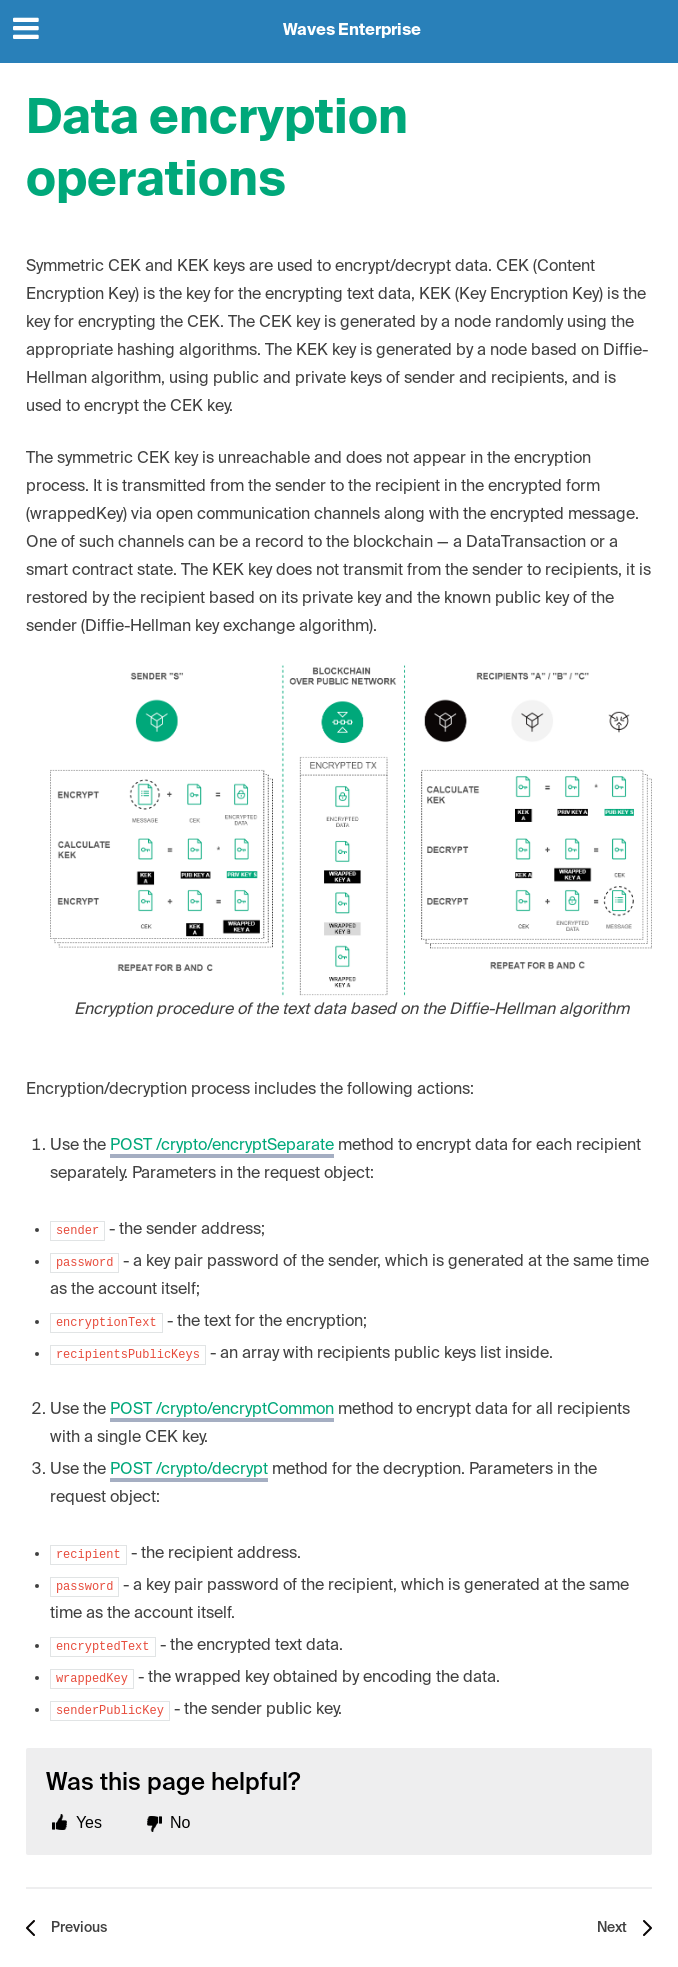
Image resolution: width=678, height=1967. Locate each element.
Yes (89, 1822)
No (180, 1822)
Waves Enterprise (352, 31)
